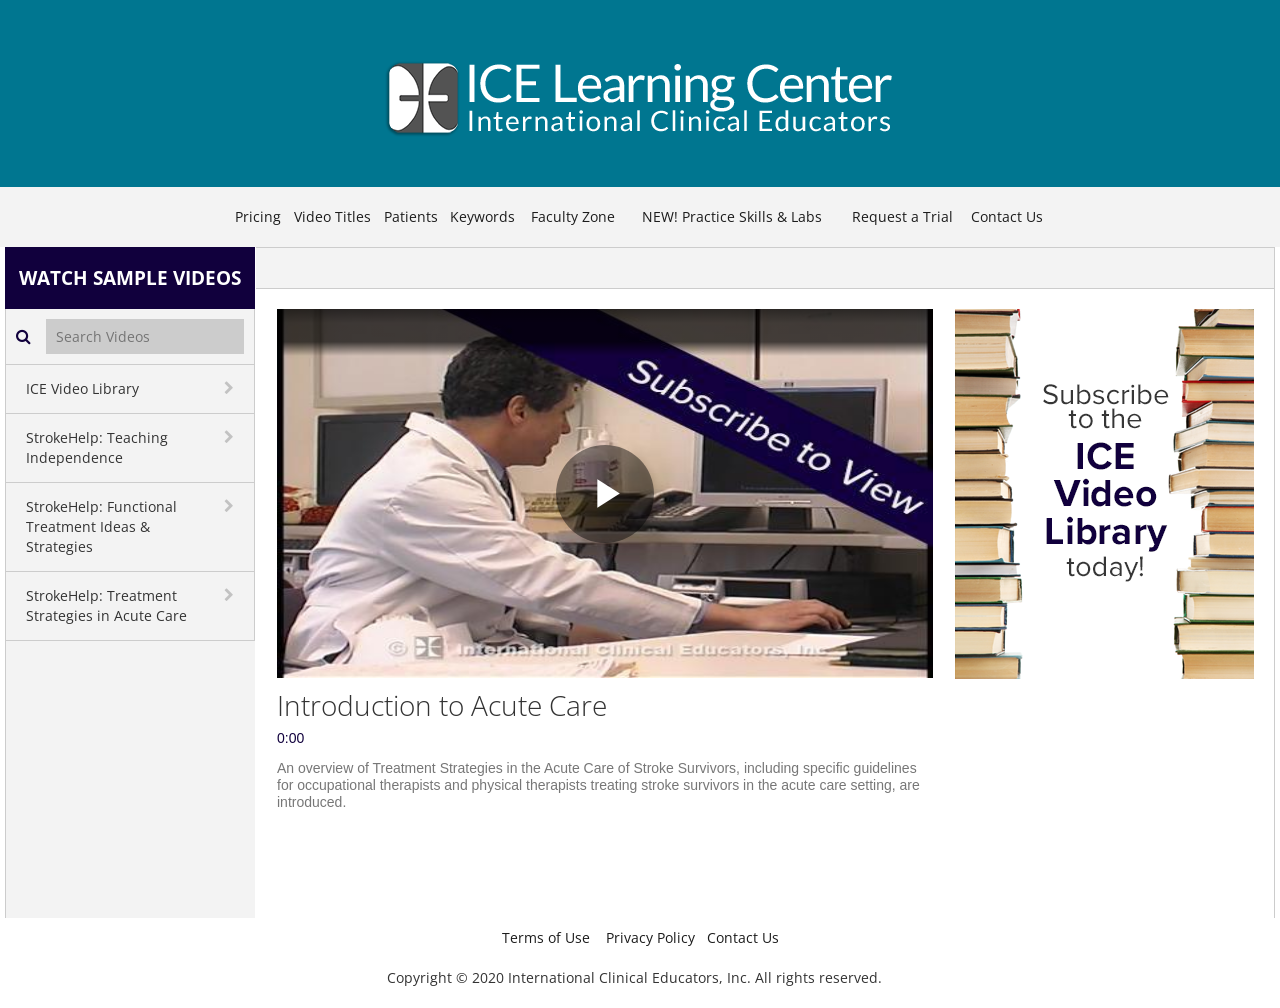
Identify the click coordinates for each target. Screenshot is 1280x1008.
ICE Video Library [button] (82, 388)
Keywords (482, 216)
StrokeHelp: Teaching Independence (97, 447)
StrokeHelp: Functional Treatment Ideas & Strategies (101, 526)
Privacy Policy (650, 937)
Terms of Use (546, 937)
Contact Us (1007, 216)
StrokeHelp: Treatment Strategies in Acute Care (106, 605)
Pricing (258, 216)
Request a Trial (902, 216)
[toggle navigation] (231, 388)
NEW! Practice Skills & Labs (732, 216)
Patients (411, 216)
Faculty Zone (573, 216)
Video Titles (332, 216)
